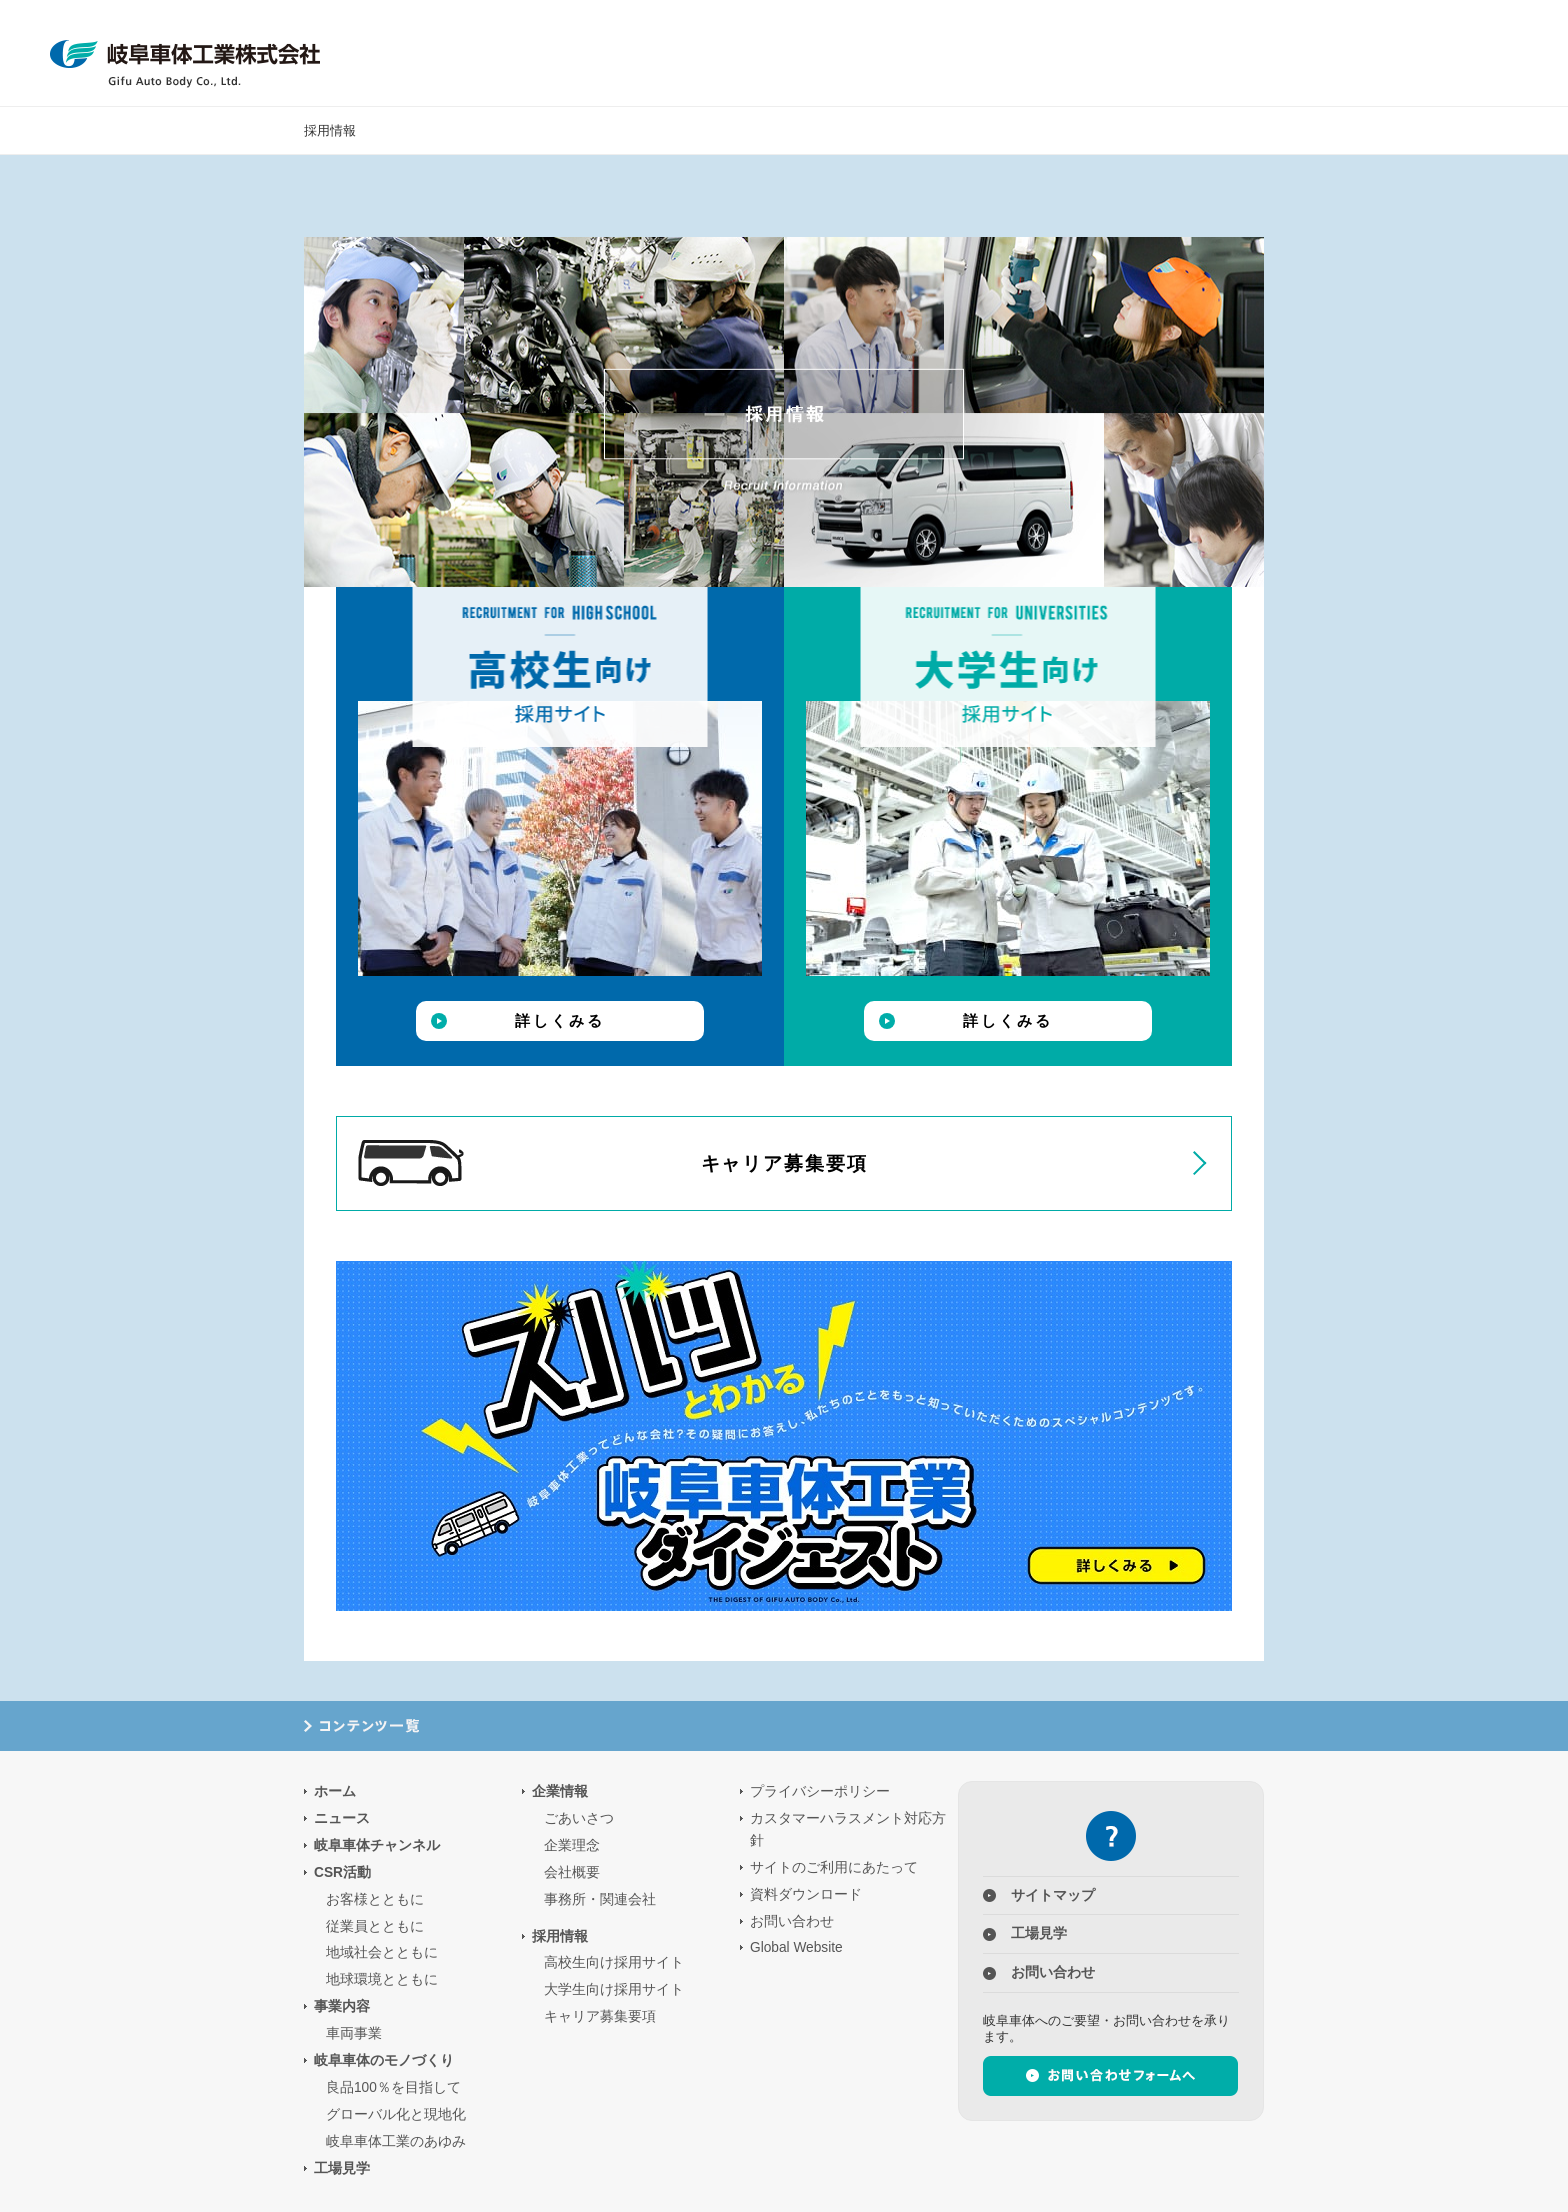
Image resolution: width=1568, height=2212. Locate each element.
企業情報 (1089, 53)
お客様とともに (375, 1899)
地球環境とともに (382, 1979)
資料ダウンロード (806, 1894)
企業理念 (572, 1845)
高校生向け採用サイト (614, 1962)
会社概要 (572, 1872)
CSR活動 (828, 53)
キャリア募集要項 (612, 1163)
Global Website (796, 1947)
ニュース (1350, 53)
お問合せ (1437, 53)
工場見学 (1263, 53)
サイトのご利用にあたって (834, 1867)
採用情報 (1176, 53)
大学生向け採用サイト (614, 1989)
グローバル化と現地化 (396, 2114)
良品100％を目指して (393, 2087)
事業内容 (915, 53)
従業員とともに (375, 1926)
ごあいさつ (579, 1818)
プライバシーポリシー (820, 1791)
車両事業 (354, 2033)
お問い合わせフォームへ (1110, 2076)
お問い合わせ (792, 1921)
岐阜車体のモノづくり (1002, 53)
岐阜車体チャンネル (377, 1845)
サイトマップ (1053, 1895)
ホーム (335, 1791)
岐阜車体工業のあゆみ (396, 2141)
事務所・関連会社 (600, 1899)
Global (1524, 53)
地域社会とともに (382, 1952)
